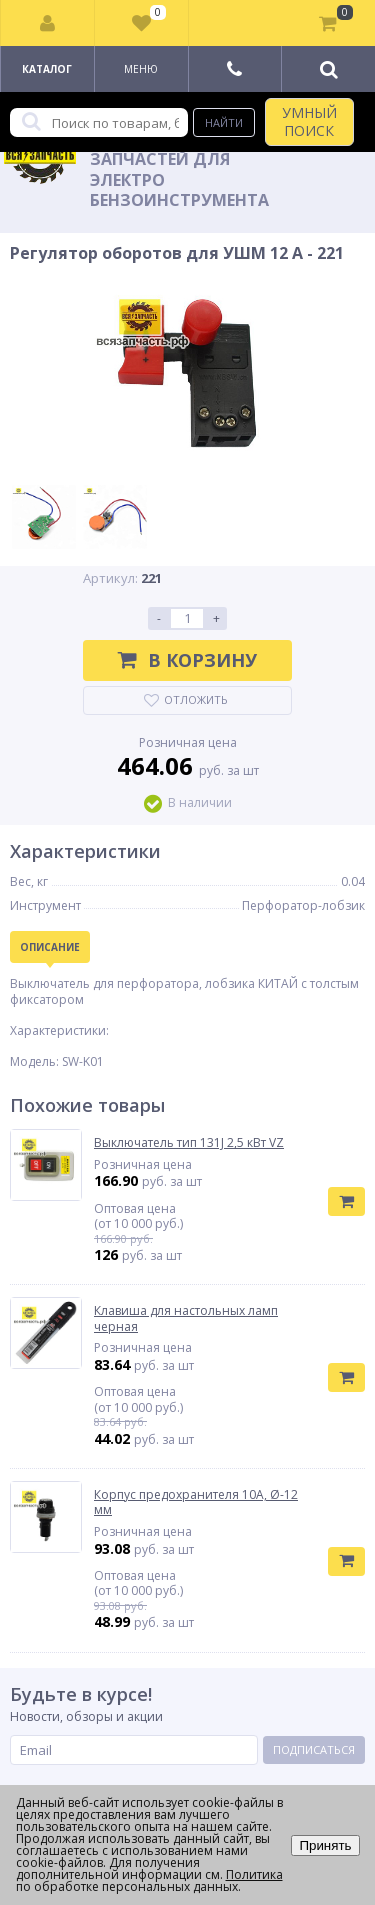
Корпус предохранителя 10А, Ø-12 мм (196, 1502)
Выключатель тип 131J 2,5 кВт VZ (189, 1143)
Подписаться (314, 1749)
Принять (325, 1845)
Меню (141, 69)
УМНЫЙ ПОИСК (309, 121)
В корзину (187, 660)
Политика (254, 1874)
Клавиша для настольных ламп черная (186, 1318)
